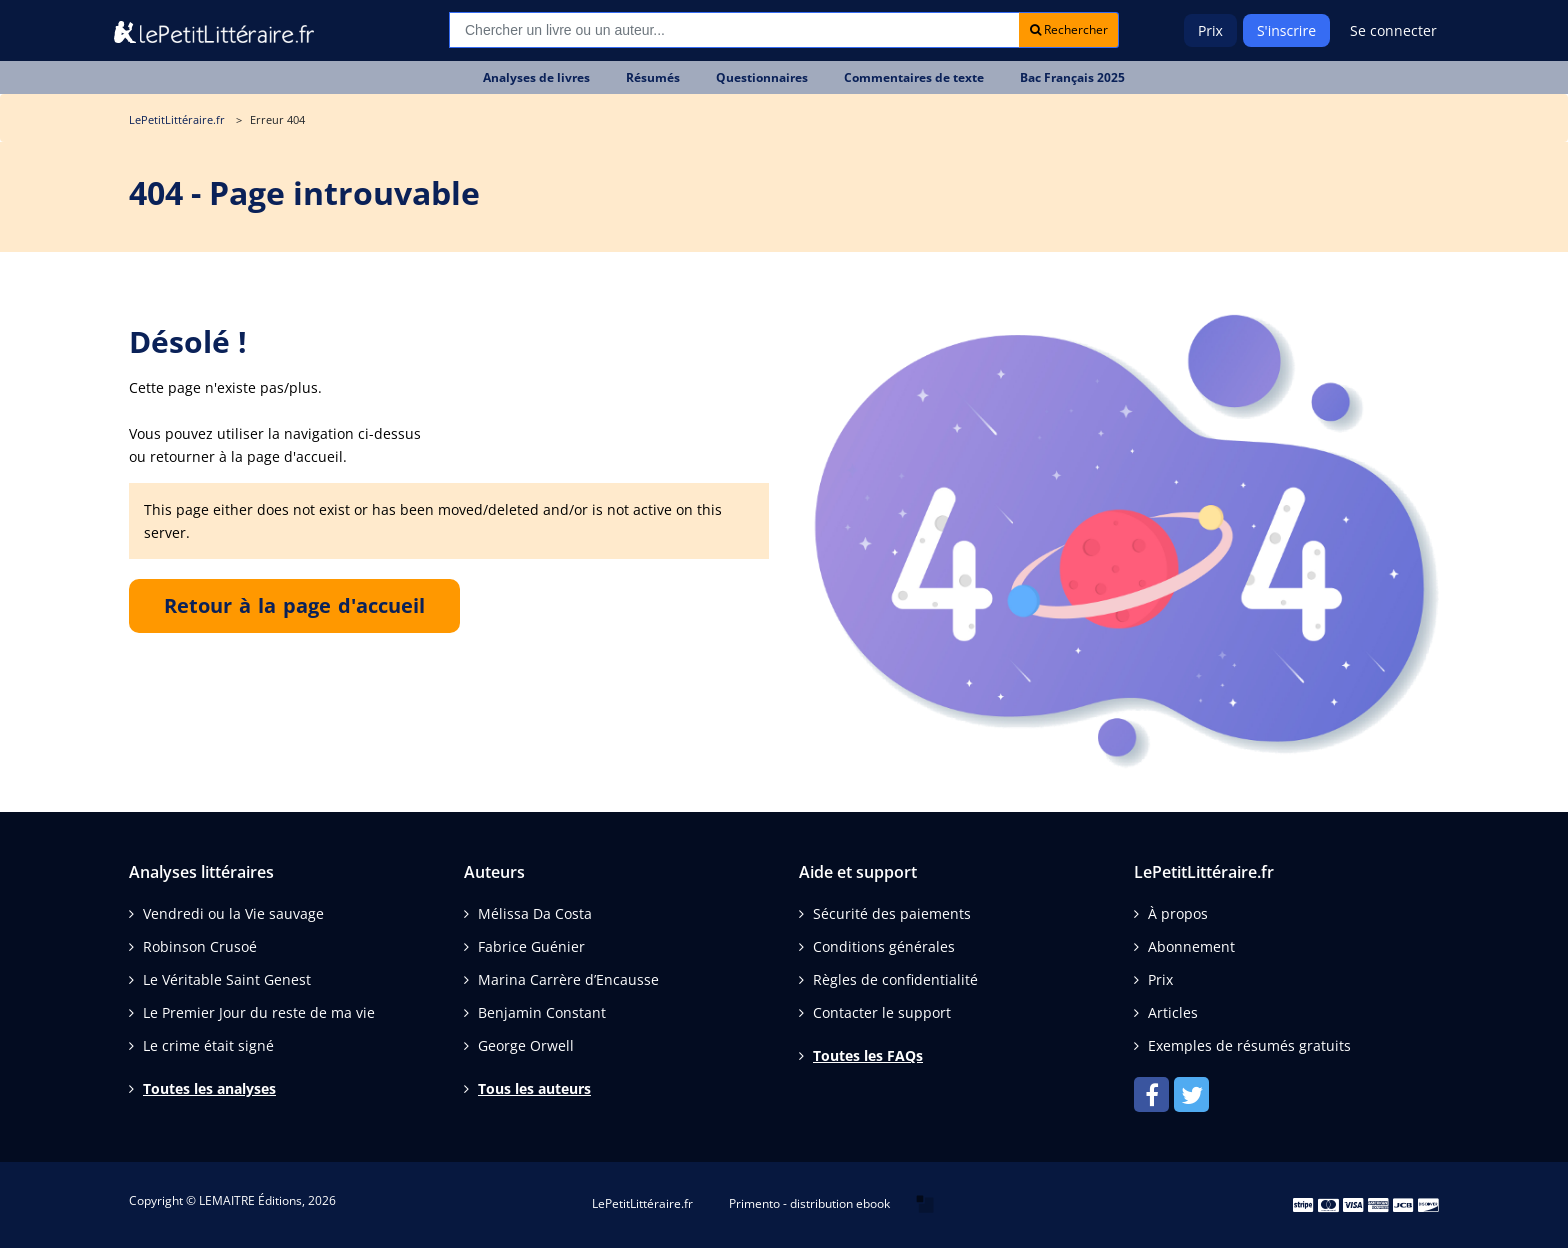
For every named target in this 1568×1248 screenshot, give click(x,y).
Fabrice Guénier (531, 946)
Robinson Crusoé (200, 946)
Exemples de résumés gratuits (1249, 1045)
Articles (1173, 1012)
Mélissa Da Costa (535, 913)
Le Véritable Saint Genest (227, 979)
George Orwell (526, 1045)
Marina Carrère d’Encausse (568, 979)
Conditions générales (884, 946)
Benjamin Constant (542, 1012)
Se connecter (1393, 30)
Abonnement (1191, 946)
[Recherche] (734, 30)
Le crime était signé (208, 1045)
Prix (1210, 30)
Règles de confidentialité (895, 979)
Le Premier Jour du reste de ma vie (259, 1012)
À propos (1178, 913)
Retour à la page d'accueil (294, 605)
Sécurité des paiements (892, 913)
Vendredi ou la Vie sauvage (233, 913)
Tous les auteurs (534, 1088)
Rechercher (1069, 29)
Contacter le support (882, 1012)
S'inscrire (1286, 30)
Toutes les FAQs (868, 1055)
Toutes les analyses (209, 1088)
